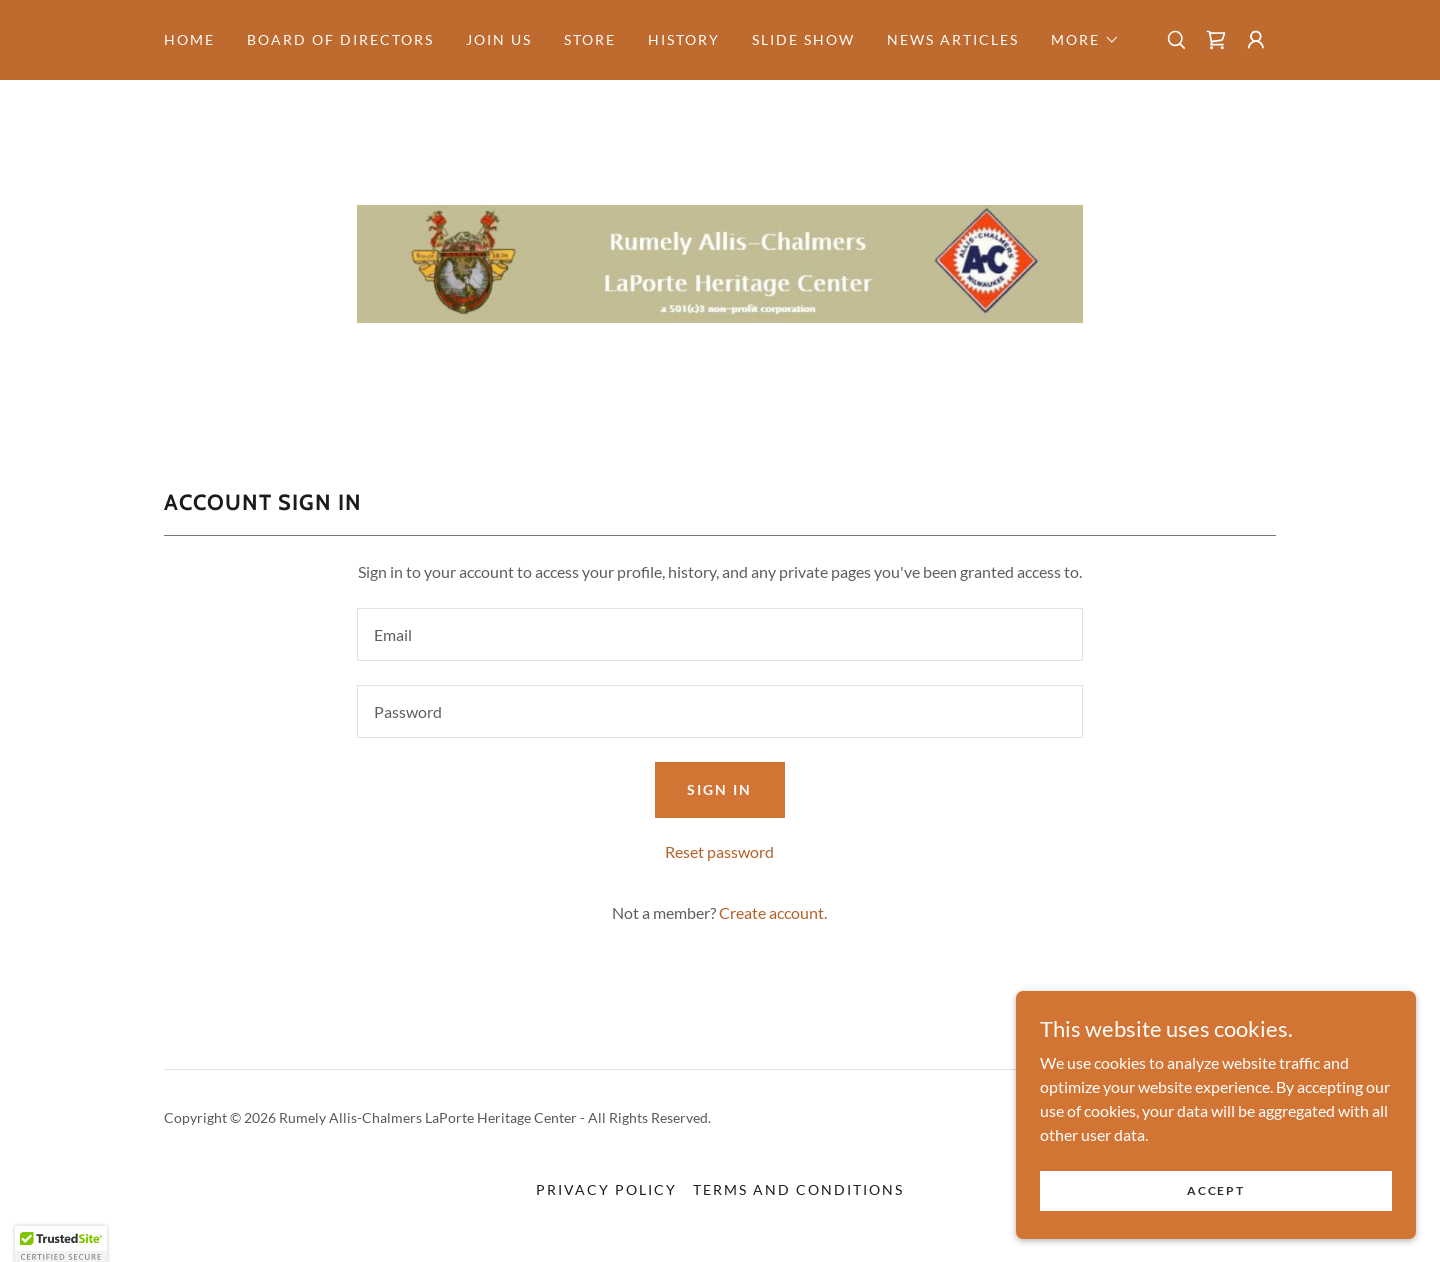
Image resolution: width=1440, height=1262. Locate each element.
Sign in (719, 789)
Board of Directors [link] (340, 39)
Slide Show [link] (803, 39)
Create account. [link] (773, 912)
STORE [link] (590, 39)
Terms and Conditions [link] (798, 1189)
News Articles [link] (953, 39)
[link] (1216, 40)
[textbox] (719, 634)
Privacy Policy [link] (606, 1189)
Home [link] (189, 39)
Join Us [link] (499, 39)
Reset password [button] (719, 851)
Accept (1215, 1204)
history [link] (684, 39)
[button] (1085, 40)
